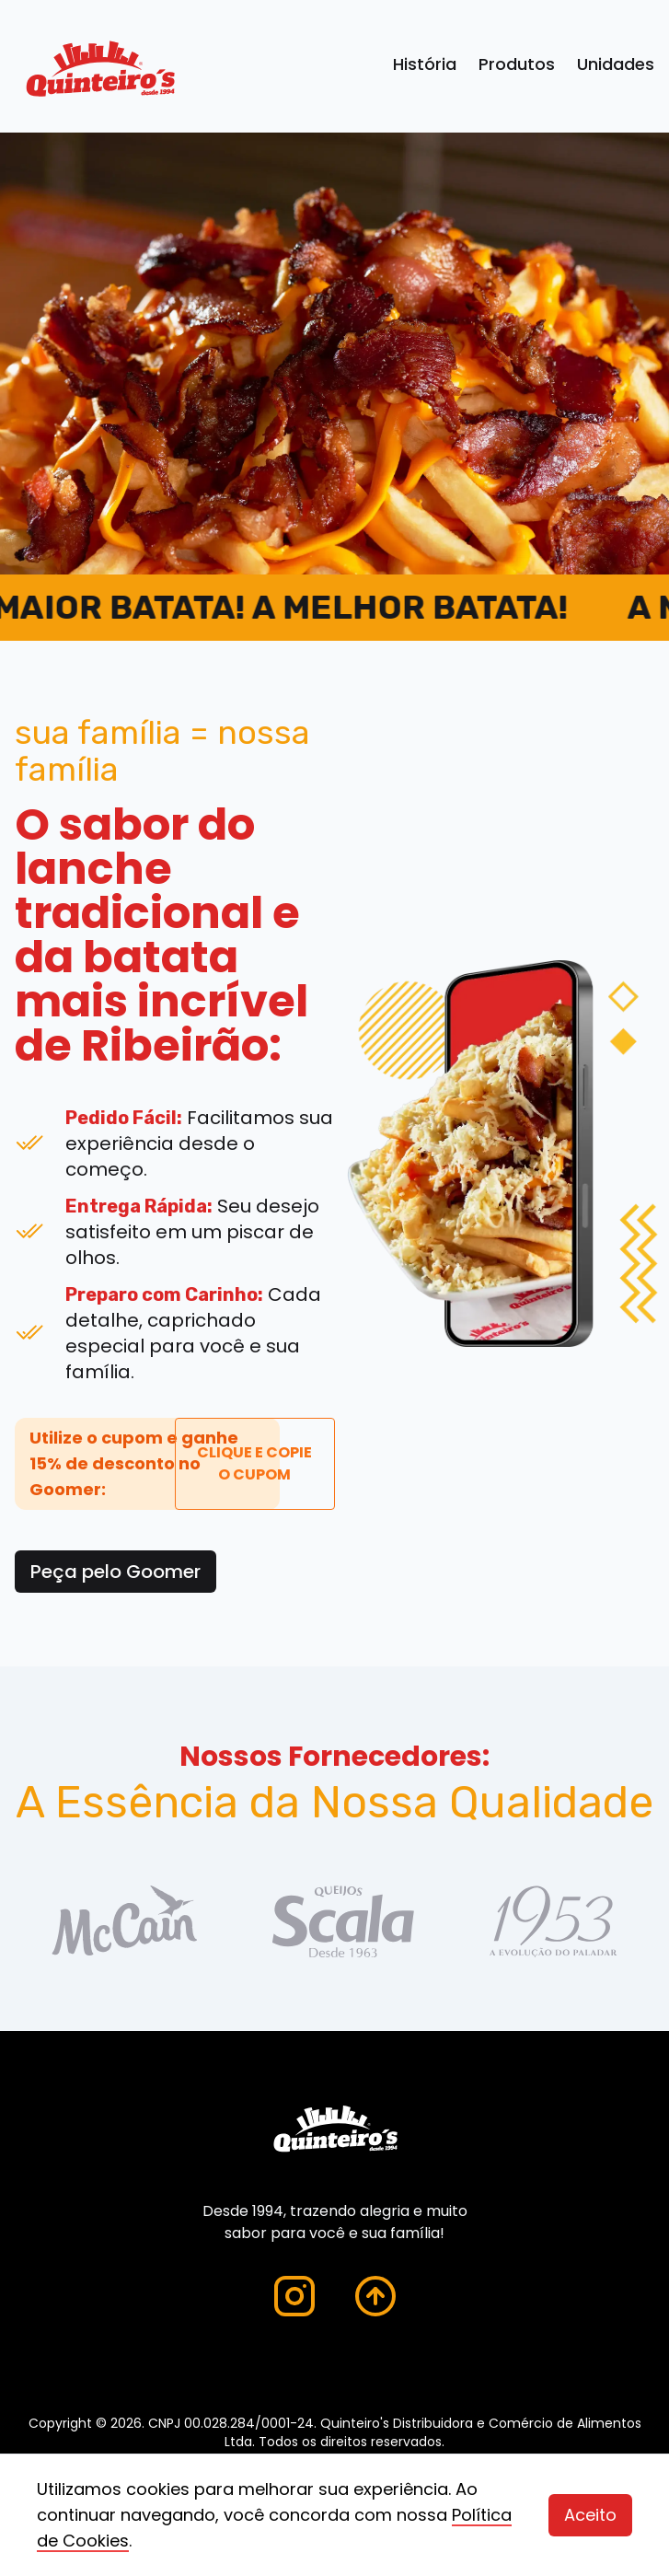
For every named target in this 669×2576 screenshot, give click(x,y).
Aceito (590, 2514)
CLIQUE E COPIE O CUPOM (254, 1463)
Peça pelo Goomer (115, 1571)
